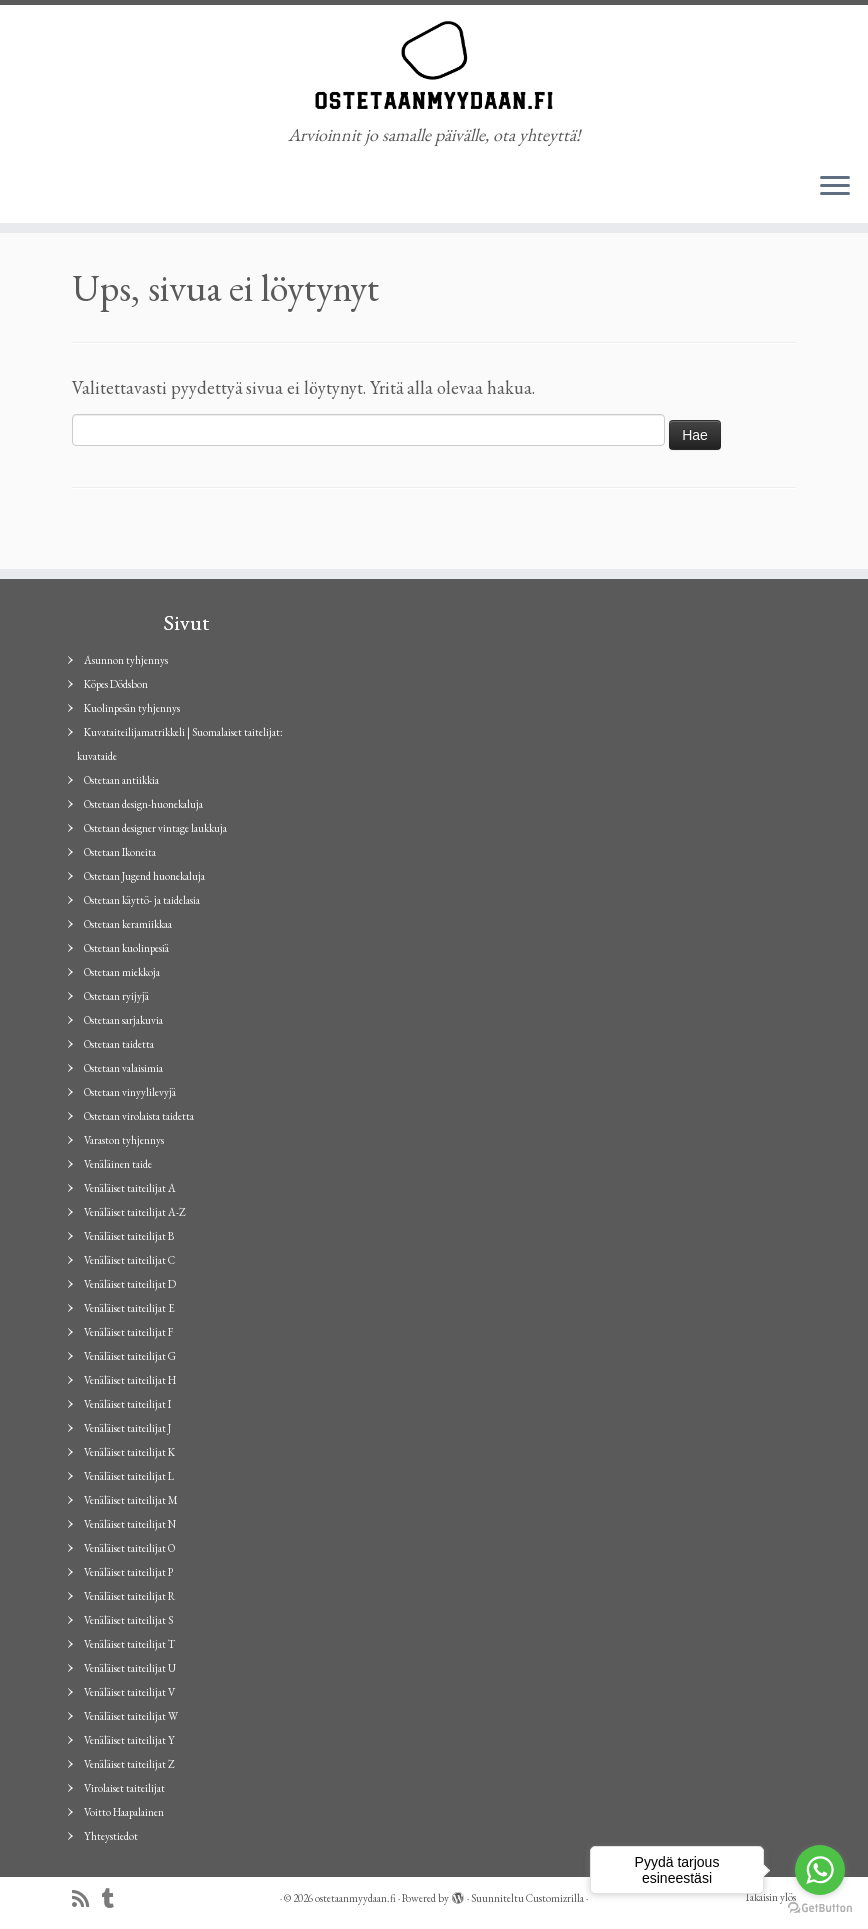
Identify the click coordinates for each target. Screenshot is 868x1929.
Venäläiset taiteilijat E (129, 1308)
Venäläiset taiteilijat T (129, 1644)
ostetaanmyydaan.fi (355, 1898)
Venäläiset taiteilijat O (129, 1548)
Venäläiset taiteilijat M (131, 1500)
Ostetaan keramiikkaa (128, 924)
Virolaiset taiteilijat (124, 1788)
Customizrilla (555, 1898)
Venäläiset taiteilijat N (130, 1524)
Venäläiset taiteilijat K (129, 1452)
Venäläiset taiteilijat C (129, 1260)
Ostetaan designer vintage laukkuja (155, 828)
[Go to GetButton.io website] (820, 1908)
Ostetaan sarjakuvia (123, 1020)
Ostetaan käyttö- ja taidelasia (142, 900)
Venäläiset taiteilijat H (130, 1380)
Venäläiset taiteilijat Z (129, 1764)
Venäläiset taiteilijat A (130, 1188)
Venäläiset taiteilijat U (130, 1668)
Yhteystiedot (111, 1836)
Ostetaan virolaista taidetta (139, 1116)
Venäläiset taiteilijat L (129, 1476)
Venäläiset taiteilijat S (128, 1620)
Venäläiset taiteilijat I (127, 1404)
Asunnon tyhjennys (126, 660)
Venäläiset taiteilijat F (128, 1332)
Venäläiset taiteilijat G (130, 1356)
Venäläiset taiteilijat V (129, 1692)
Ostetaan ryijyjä (116, 996)
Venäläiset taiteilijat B (129, 1236)
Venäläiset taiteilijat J (127, 1428)
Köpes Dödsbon (116, 684)
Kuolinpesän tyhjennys (132, 708)
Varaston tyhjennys (124, 1140)
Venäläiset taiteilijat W (131, 1716)
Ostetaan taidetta (119, 1044)
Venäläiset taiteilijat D (130, 1284)
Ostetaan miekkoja (122, 972)
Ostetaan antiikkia (121, 780)
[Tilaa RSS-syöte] (87, 1899)
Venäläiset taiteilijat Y (129, 1740)
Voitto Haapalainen (124, 1812)
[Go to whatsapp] (820, 1870)
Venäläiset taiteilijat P (128, 1572)
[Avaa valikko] (835, 187)
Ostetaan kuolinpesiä (126, 948)
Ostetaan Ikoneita (120, 852)
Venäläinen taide (118, 1164)
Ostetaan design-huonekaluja (143, 804)
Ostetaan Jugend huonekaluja (144, 876)
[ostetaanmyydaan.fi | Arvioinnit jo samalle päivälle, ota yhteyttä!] (434, 65)
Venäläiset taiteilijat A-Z (135, 1212)
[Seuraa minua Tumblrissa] (114, 1899)
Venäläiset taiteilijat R (129, 1596)
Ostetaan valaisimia (123, 1068)
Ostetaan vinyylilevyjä (130, 1092)
